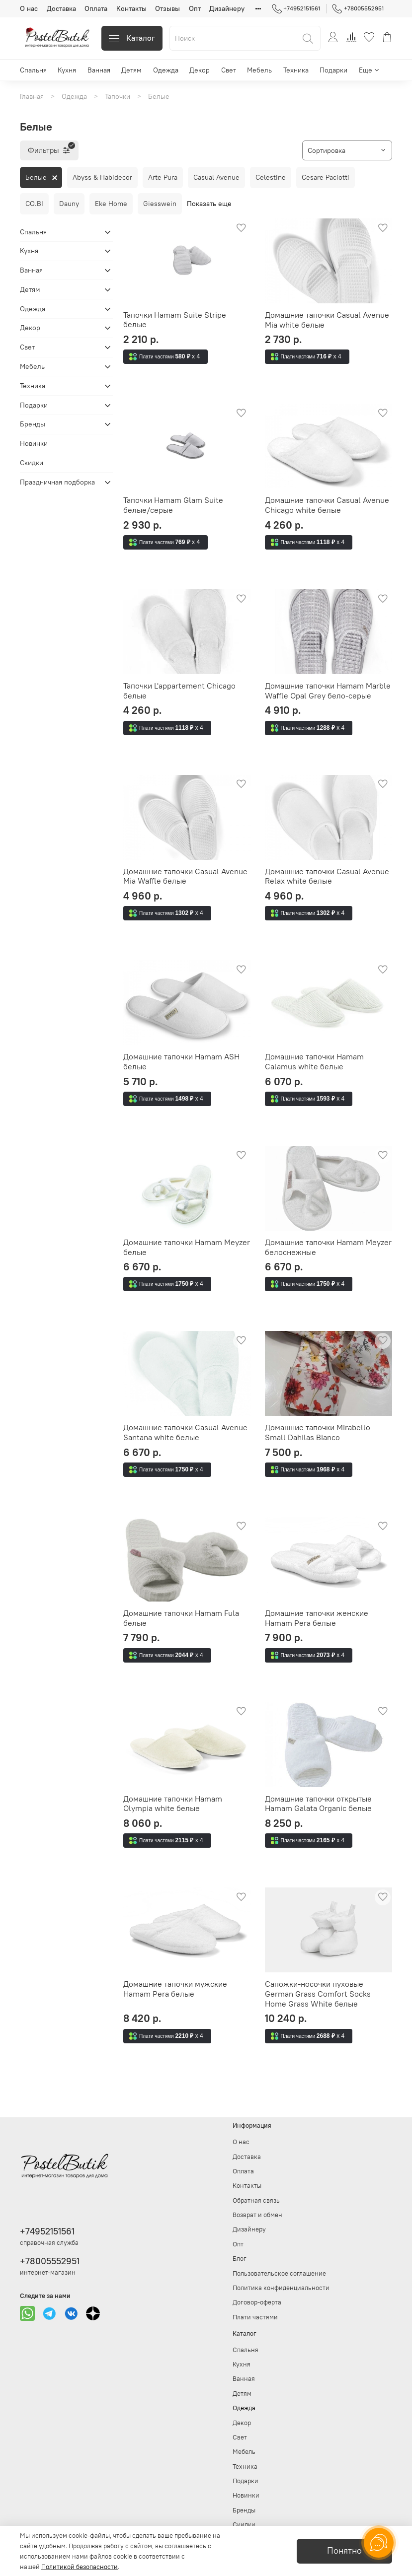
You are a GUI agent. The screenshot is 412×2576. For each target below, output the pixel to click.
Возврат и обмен (257, 2215)
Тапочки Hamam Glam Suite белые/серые (173, 505)
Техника (296, 70)
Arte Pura (162, 177)
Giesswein (159, 203)
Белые (36, 177)
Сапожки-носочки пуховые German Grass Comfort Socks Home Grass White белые (318, 1993)
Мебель (259, 70)
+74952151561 (296, 8)
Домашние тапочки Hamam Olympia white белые (172, 1803)
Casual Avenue (216, 177)
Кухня (67, 70)
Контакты (131, 8)
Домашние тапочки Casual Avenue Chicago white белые (327, 505)
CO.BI (34, 203)
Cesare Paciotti (325, 177)
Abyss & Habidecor (102, 177)
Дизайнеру (227, 8)
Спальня (33, 70)
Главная (32, 96)
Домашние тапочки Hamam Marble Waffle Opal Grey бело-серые (328, 690)
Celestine (270, 177)
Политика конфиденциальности (281, 2288)
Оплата (95, 8)
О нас (29, 8)
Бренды (32, 423)
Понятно (344, 2550)
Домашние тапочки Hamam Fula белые (181, 1618)
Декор (199, 70)
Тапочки (117, 96)
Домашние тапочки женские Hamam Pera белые (316, 1618)
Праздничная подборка (57, 482)
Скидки (31, 462)
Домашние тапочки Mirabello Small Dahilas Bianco (317, 1432)
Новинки (34, 443)
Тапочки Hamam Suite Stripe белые (174, 320)
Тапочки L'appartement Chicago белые (179, 690)
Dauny (69, 203)
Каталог (132, 38)
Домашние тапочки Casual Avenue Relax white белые (327, 876)
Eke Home (111, 203)
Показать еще (209, 203)
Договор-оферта (257, 2302)
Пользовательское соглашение (279, 2273)
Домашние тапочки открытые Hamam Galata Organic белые (318, 1803)
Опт (195, 8)
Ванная (98, 70)
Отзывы (167, 8)
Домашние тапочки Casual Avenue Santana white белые (185, 1432)
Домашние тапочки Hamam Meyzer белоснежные (328, 1247)
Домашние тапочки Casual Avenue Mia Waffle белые (185, 876)
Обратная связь (256, 2200)
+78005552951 (358, 8)
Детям (131, 70)
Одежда (165, 70)
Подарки (333, 70)
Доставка (61, 8)
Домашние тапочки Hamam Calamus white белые (314, 1061)
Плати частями (255, 2317)
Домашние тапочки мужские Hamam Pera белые (175, 1989)
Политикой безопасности (79, 2567)
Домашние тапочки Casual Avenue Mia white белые (327, 320)
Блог (240, 2258)
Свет (228, 70)
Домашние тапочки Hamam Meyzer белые (186, 1247)
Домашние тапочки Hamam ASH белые (181, 1061)
